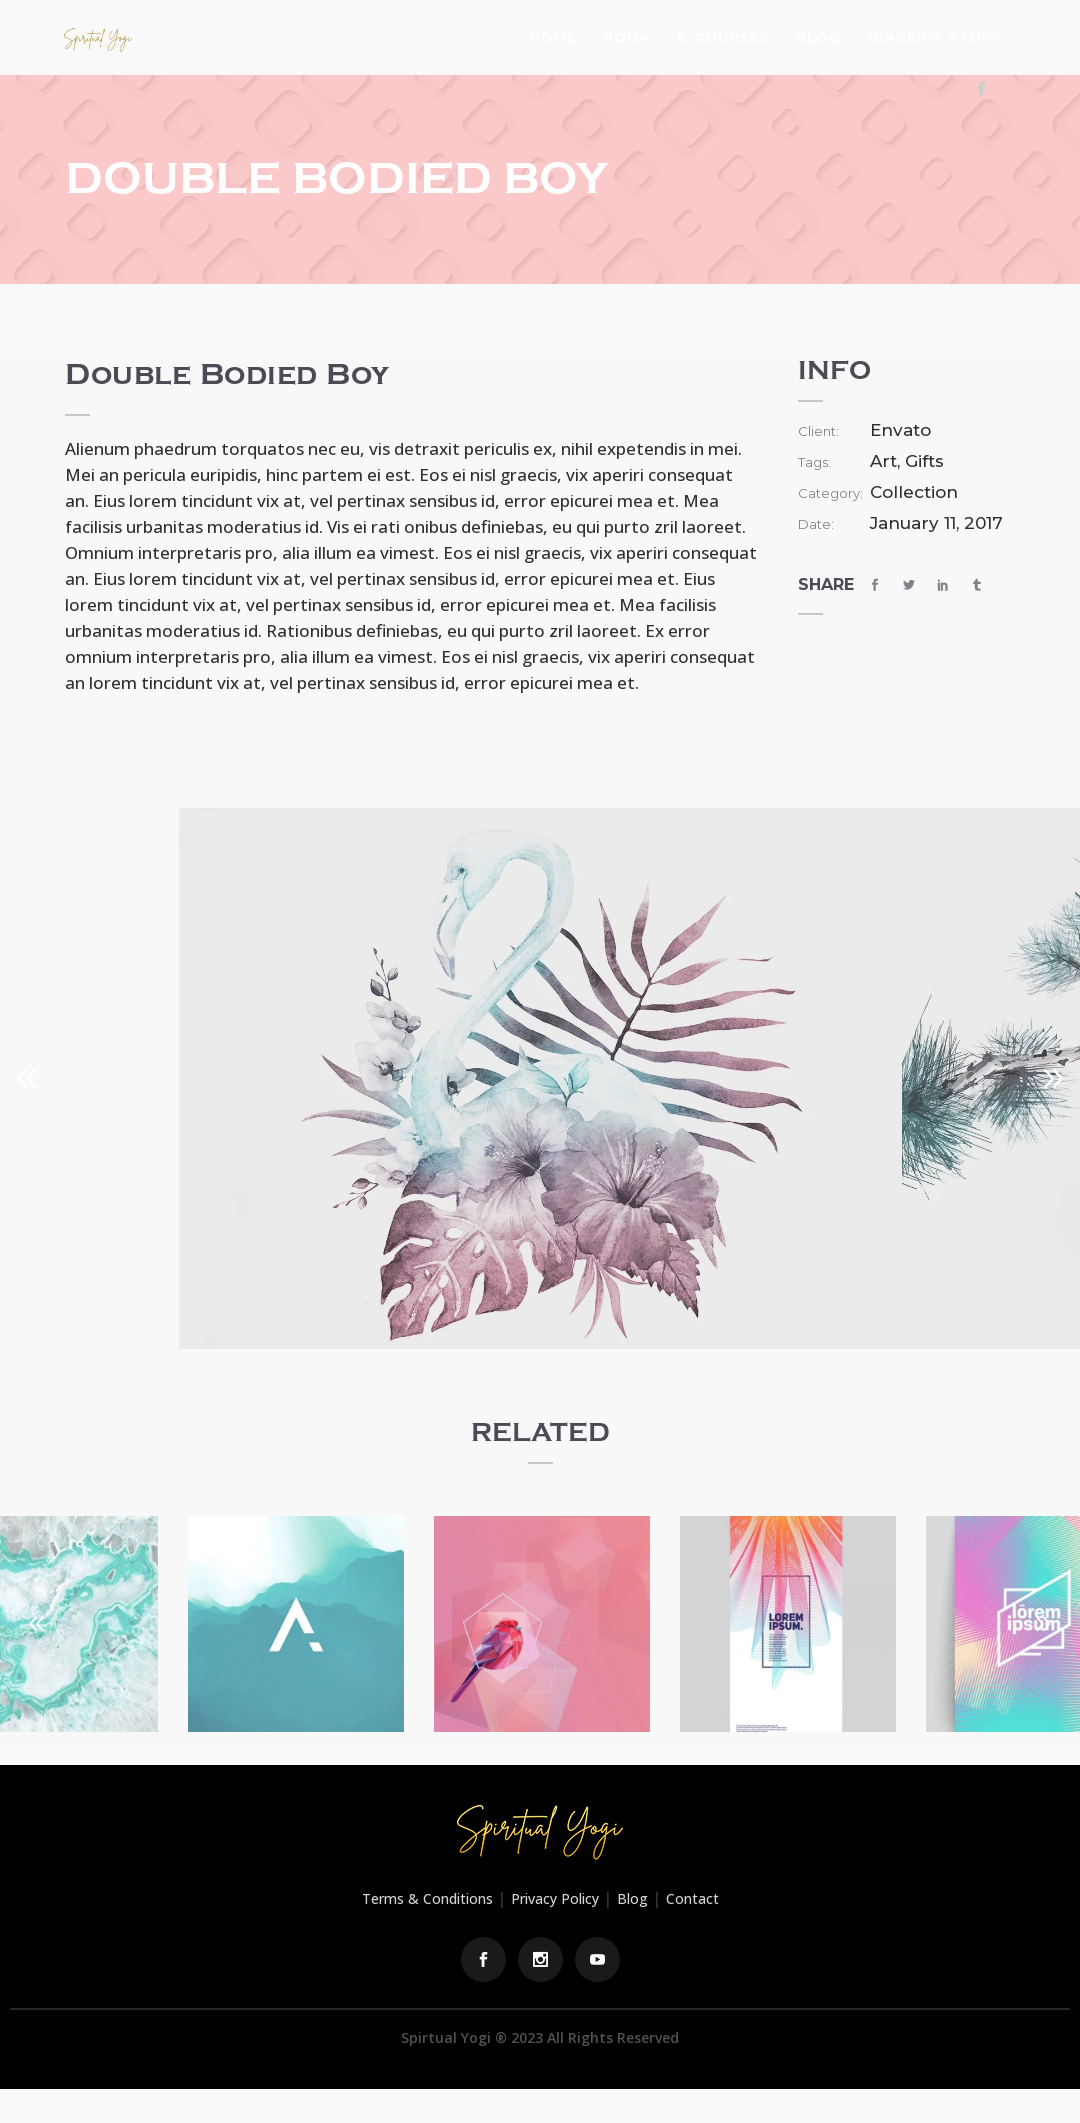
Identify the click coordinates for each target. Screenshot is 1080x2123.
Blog (632, 1898)
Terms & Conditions (427, 1898)
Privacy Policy (555, 1898)
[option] (540, 1078)
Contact (692, 1898)
